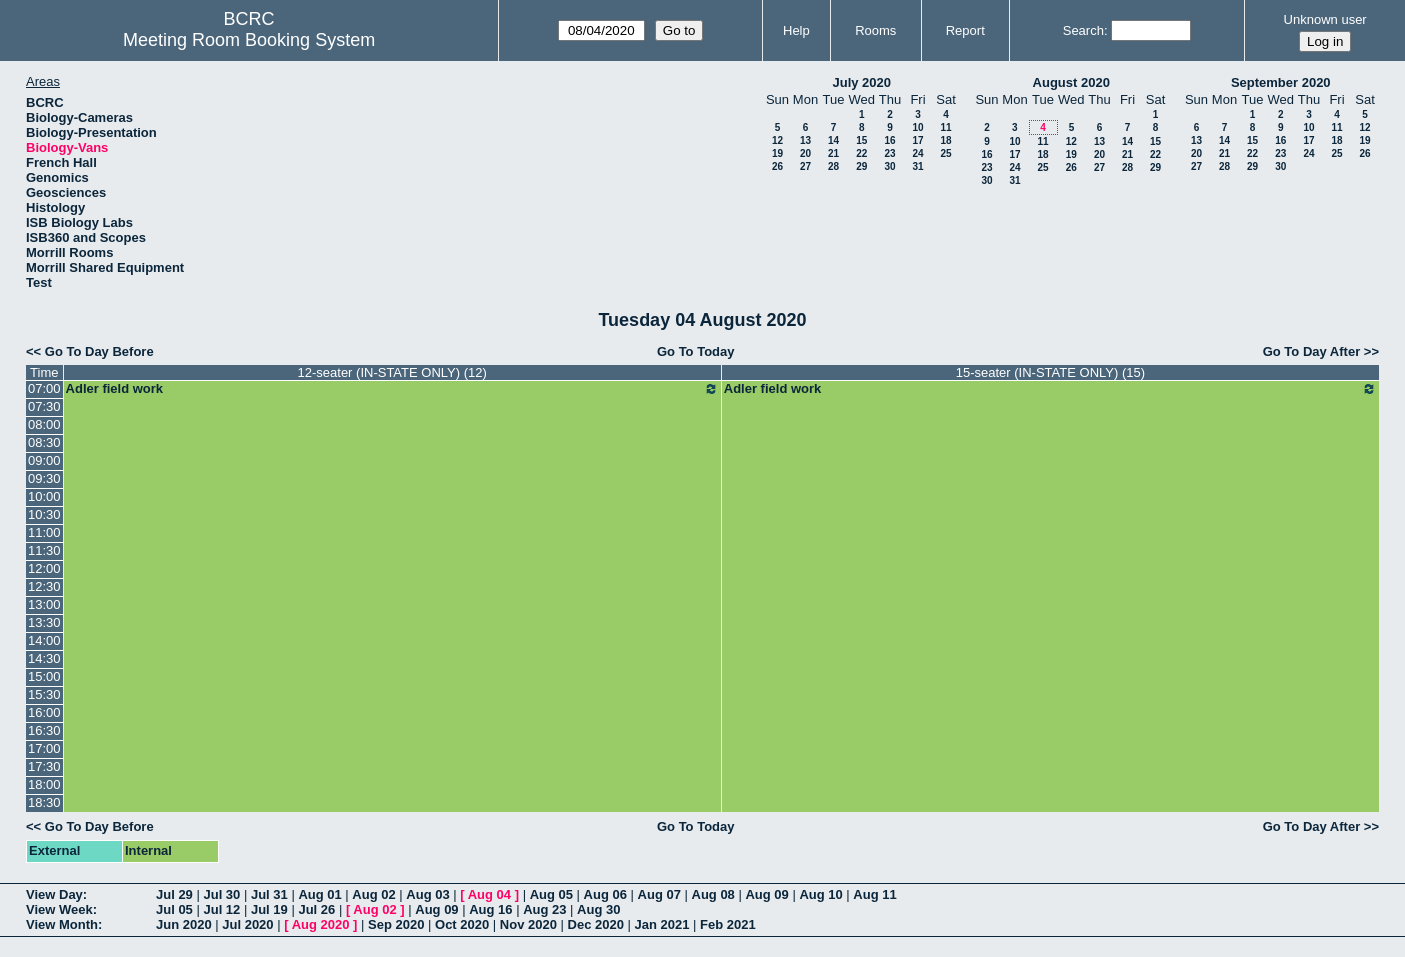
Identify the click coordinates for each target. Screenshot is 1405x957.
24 (917, 153)
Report (965, 30)
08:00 (44, 424)
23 (889, 153)
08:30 (44, 442)
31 (917, 166)
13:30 (44, 622)
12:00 (44, 568)
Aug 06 (605, 894)
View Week (59, 909)
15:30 (44, 694)
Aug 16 (490, 909)
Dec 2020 (596, 924)
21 (833, 153)
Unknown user (1325, 19)
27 (805, 166)
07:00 (44, 388)
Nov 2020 (528, 924)
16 (889, 140)
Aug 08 (713, 894)
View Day (54, 894)
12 (777, 140)
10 (917, 127)
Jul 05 (174, 909)
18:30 (44, 802)
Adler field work (392, 389)
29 (861, 166)
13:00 (44, 604)
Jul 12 (221, 909)
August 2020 (1071, 82)
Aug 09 (766, 894)
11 (945, 127)
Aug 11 (874, 894)
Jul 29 (174, 894)
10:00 (44, 496)
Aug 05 (551, 894)
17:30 (44, 766)
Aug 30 (598, 909)
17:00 (44, 748)
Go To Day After (1312, 351)
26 (777, 166)
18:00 (44, 784)
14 (833, 140)
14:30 (44, 658)
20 (805, 153)
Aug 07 (659, 894)
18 (945, 140)
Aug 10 (820, 894)
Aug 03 (427, 894)
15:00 (44, 676)
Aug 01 (319, 894)
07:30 (44, 406)
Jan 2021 (662, 924)
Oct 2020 (462, 924)
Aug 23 (544, 909)
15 (861, 140)
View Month (62, 924)
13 (805, 140)
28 (833, 166)
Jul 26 (316, 909)
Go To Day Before (99, 351)
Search (1083, 30)
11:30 (44, 550)
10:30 (44, 514)
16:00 (44, 712)
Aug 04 (489, 894)
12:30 (44, 586)
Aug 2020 (321, 924)
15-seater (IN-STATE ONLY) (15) (1050, 372)
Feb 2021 (728, 924)
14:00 (44, 640)
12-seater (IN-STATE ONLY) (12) (392, 372)
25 (945, 153)
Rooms (875, 30)
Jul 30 (221, 894)
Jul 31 (269, 894)
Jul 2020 (247, 924)
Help (796, 30)
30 (889, 166)
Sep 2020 (396, 924)
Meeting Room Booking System (249, 40)
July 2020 (861, 82)
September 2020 (1281, 82)
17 (917, 140)
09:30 (44, 478)
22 (861, 153)
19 (777, 153)
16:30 (44, 730)
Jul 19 (269, 909)
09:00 (44, 460)
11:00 (44, 532)
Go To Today (696, 351)
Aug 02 (373, 894)
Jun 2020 (184, 924)
